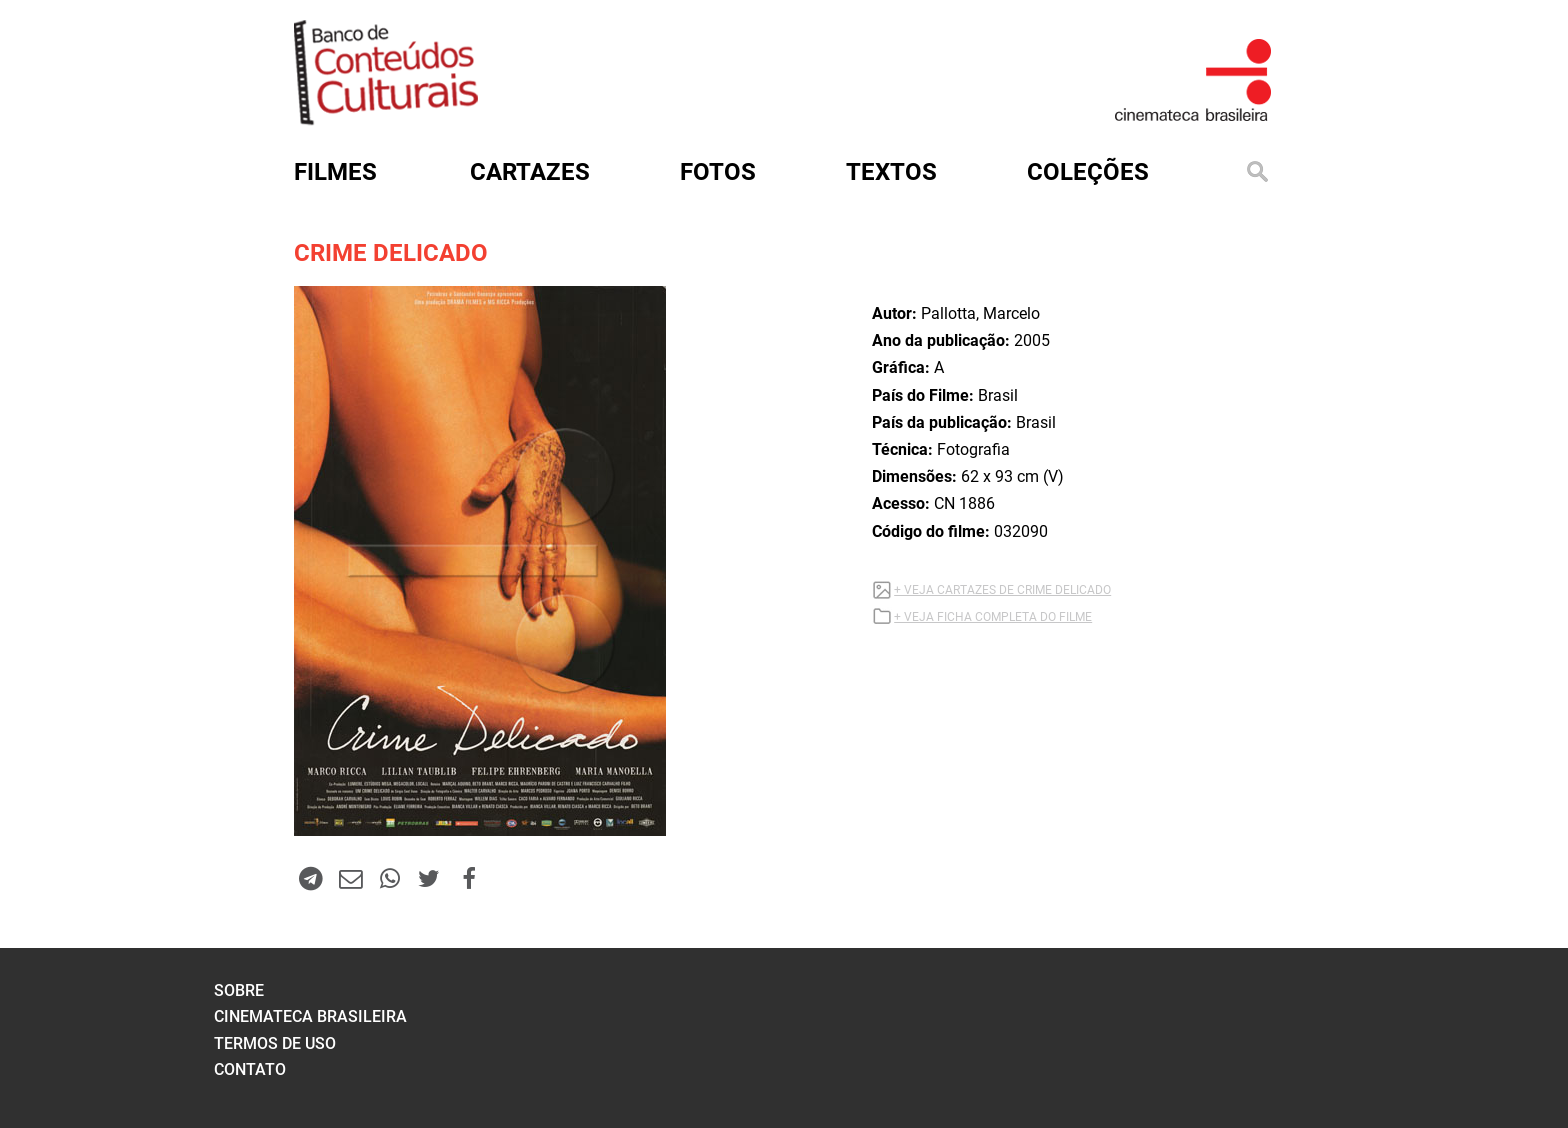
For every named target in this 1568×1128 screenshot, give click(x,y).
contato (250, 1069)
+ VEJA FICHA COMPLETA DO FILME (993, 617)
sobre (239, 990)
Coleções (1088, 172)
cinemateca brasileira (310, 1016)
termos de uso (275, 1043)
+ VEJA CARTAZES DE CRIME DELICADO (1002, 590)
